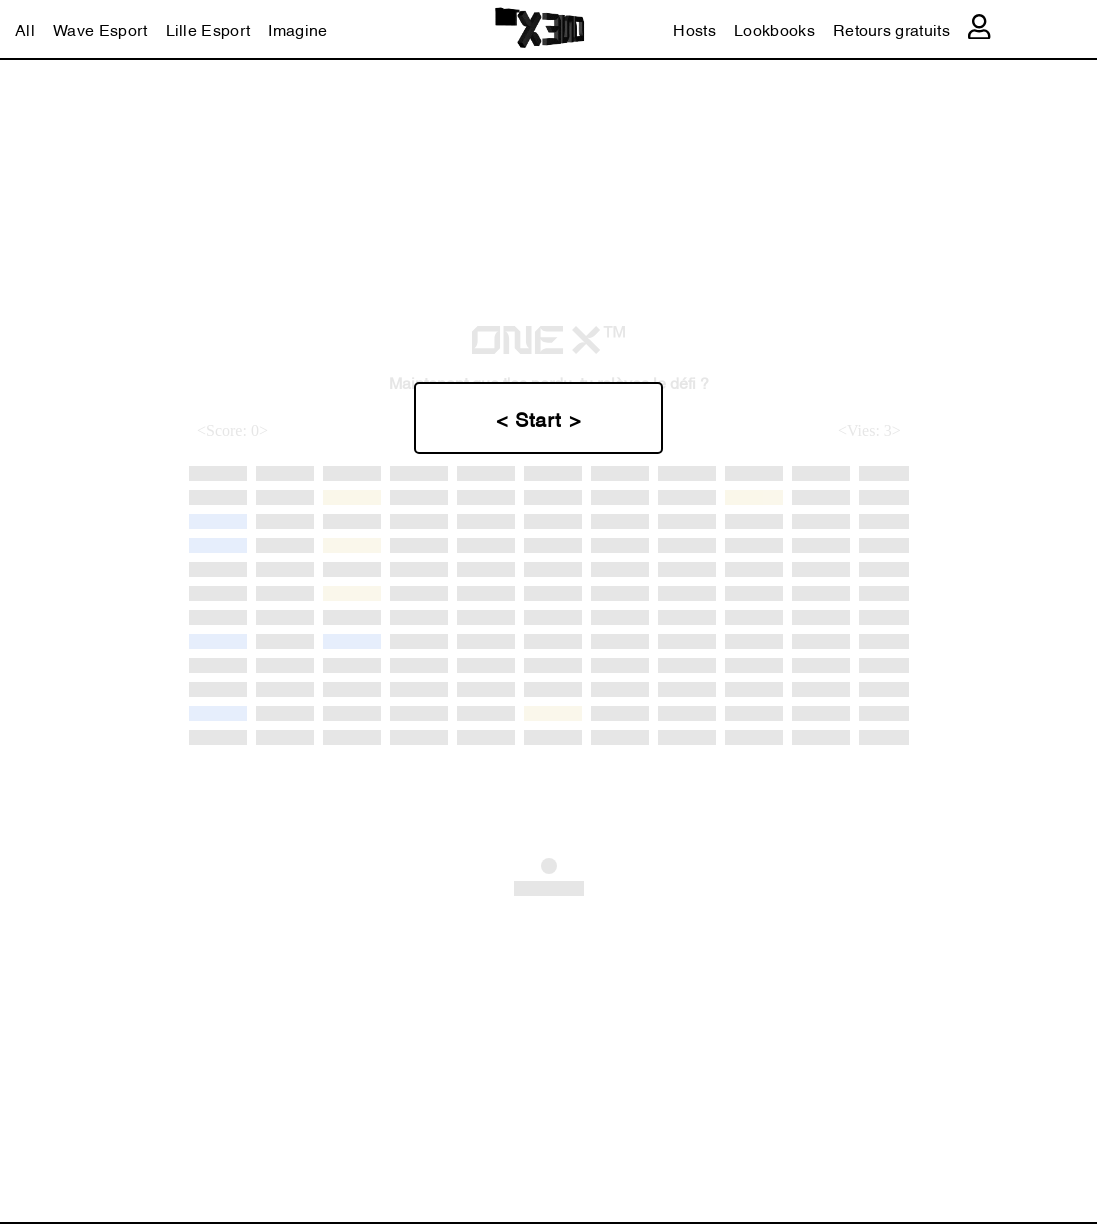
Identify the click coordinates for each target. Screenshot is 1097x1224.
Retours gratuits (891, 29)
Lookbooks (774, 29)
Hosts (694, 29)
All (25, 29)
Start (542, 418)
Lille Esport (208, 29)
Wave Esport (100, 29)
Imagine (297, 29)
